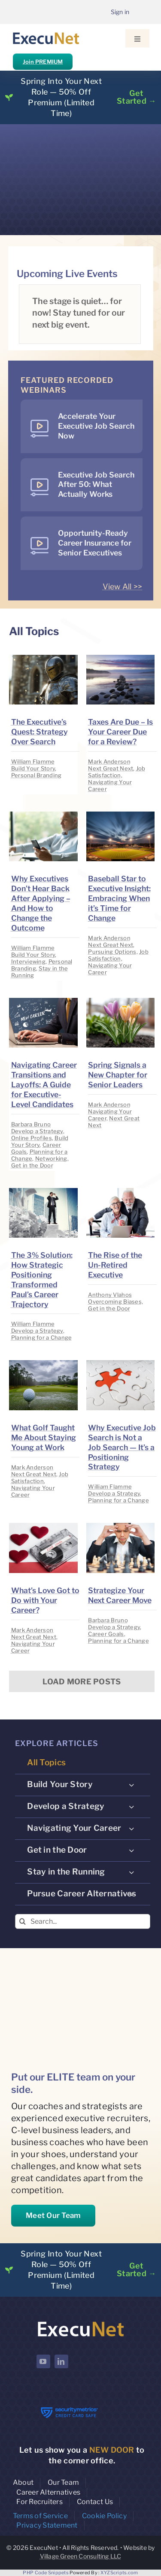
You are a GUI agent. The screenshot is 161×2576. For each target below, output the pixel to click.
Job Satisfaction (116, 772)
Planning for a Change (41, 1337)
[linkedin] (61, 2361)
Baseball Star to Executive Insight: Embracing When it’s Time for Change (119, 898)
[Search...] (82, 1921)
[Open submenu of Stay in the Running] (131, 1872)
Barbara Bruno (31, 1124)
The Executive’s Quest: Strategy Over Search (39, 731)
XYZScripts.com (119, 2573)
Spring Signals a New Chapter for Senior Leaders (117, 1074)
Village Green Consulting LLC (81, 2556)
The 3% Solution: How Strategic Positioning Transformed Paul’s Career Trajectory (42, 1280)
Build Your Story (33, 768)
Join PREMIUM (43, 61)
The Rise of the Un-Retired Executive (115, 1265)
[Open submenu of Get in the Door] (131, 1850)
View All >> (123, 586)
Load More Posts (82, 1681)
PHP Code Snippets (46, 2573)
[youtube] (43, 2361)
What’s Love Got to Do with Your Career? (45, 1600)
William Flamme (33, 761)
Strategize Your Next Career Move (120, 1595)
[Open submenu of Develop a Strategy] (131, 1806)
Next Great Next (110, 768)
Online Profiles (31, 1137)
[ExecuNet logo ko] (80, 2321)
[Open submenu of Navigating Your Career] (131, 1828)
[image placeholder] (43, 658)
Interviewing (28, 961)
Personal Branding (36, 775)
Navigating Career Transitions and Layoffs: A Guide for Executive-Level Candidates (44, 1084)
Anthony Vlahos (110, 1294)
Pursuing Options (112, 951)
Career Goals (106, 1633)
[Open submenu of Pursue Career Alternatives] (131, 1893)
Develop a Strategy (37, 1131)
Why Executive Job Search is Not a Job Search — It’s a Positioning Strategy (122, 1447)
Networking (51, 1158)
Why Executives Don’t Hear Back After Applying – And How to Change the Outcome (40, 903)
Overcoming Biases (115, 1301)
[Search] (22, 1921)
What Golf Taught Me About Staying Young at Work (43, 1437)
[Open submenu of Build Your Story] (131, 1784)
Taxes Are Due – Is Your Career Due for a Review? (120, 731)
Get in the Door (32, 1165)
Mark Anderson (109, 761)
